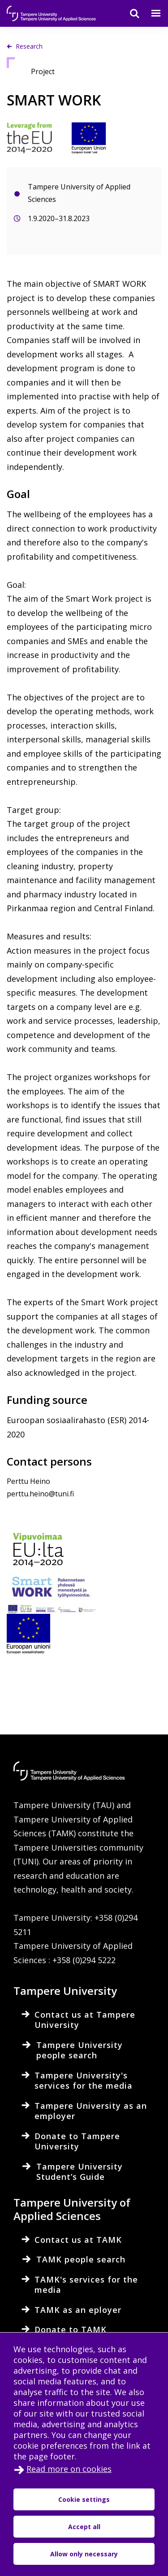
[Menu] (150, 13)
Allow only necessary (84, 2554)
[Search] (129, 13)
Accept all (84, 2526)
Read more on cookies (69, 2468)
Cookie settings (84, 2499)
